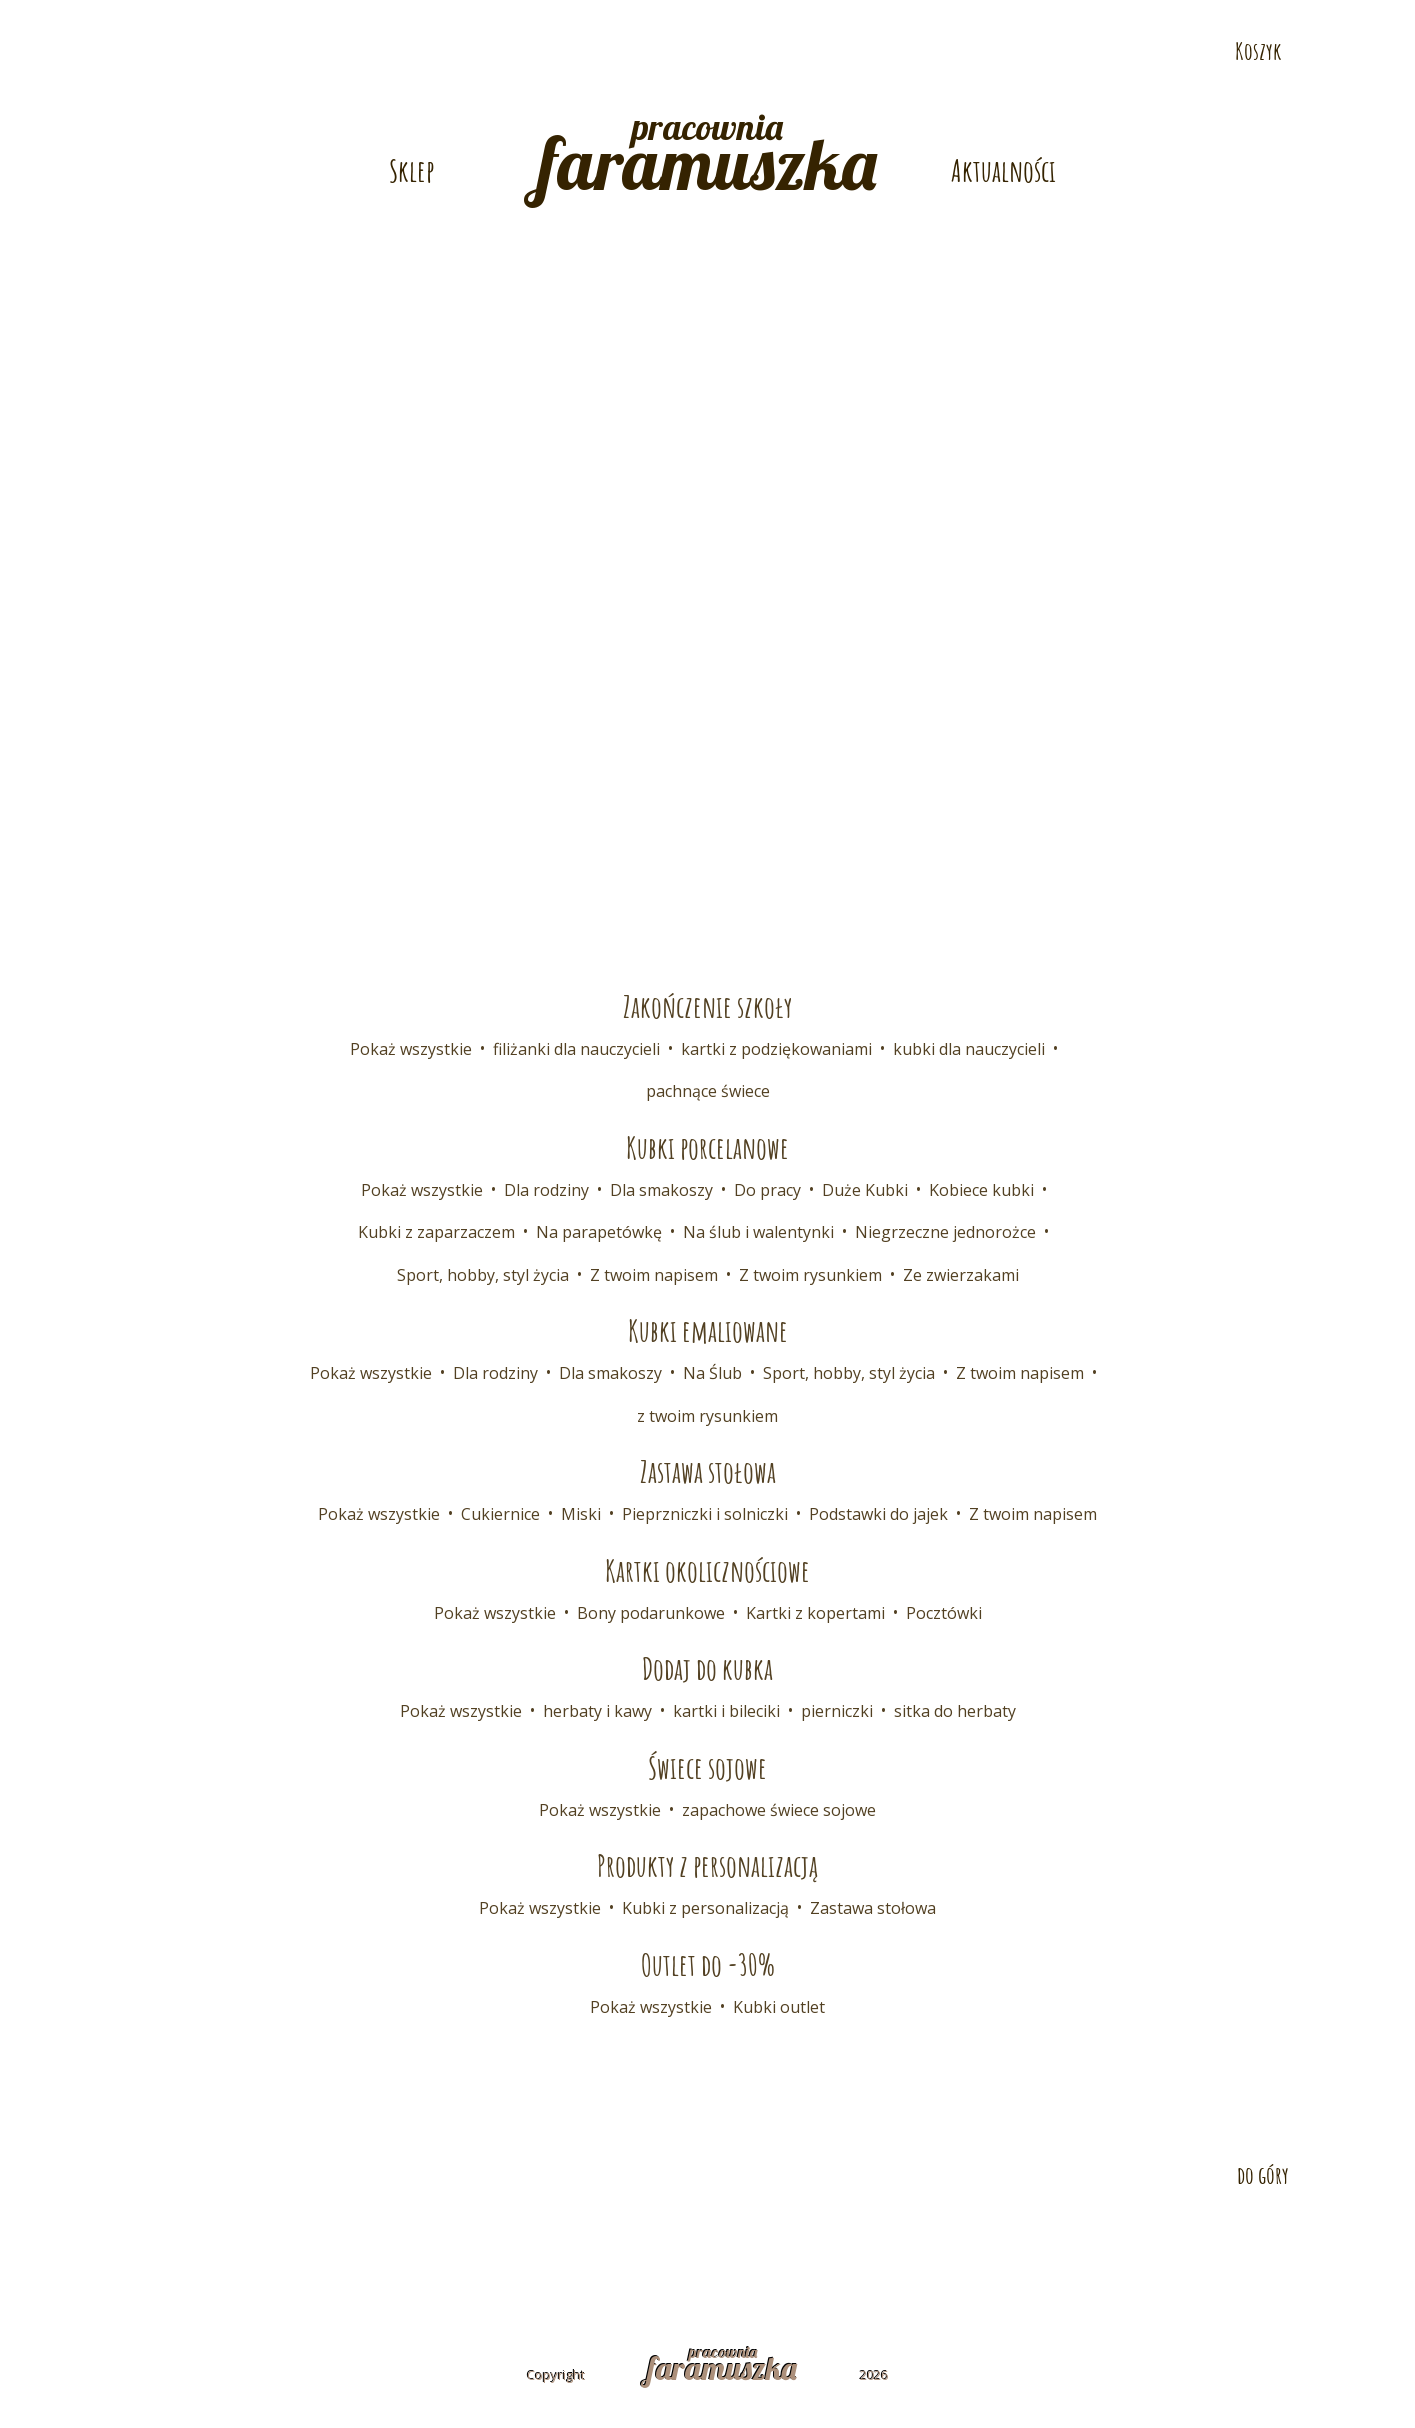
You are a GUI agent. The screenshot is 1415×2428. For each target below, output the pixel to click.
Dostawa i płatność (453, 2244)
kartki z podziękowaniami (776, 1049)
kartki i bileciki (726, 1711)
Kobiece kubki (981, 1190)
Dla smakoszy (661, 1190)
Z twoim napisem (654, 1275)
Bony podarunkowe (651, 1613)
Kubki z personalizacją (705, 1908)
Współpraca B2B (620, 2244)
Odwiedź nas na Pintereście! (1383, 111)
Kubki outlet (779, 2007)
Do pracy (767, 1190)
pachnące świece (708, 1091)
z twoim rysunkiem (707, 1416)
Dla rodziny (546, 1190)
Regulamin (817, 2244)
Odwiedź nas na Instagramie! (1383, 155)
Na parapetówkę (599, 1232)
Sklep (411, 170)
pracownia (708, 156)
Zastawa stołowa (873, 1908)
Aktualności (1003, 170)
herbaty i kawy (597, 1711)
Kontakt (313, 2244)
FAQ (727, 2244)
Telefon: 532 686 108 (1007, 16)
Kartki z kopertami (815, 1613)
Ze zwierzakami (961, 1275)
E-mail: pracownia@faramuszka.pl (457, 16)
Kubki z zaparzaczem (436, 1232)
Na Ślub (712, 1373)
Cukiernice (500, 1514)
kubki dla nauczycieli (969, 1049)
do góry (1263, 2175)
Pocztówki (944, 1613)
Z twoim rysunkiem (810, 1275)
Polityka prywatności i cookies (1014, 2244)
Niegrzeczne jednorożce (945, 1232)
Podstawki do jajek (878, 1514)
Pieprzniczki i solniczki (705, 1514)
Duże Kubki (865, 1190)
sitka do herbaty (955, 1711)
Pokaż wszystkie (411, 1049)
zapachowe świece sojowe (779, 1810)
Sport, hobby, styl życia (483, 1275)
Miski (581, 1514)
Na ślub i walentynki (758, 1232)
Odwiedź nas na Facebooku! (1383, 67)
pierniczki (837, 1711)
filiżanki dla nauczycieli (576, 1049)
